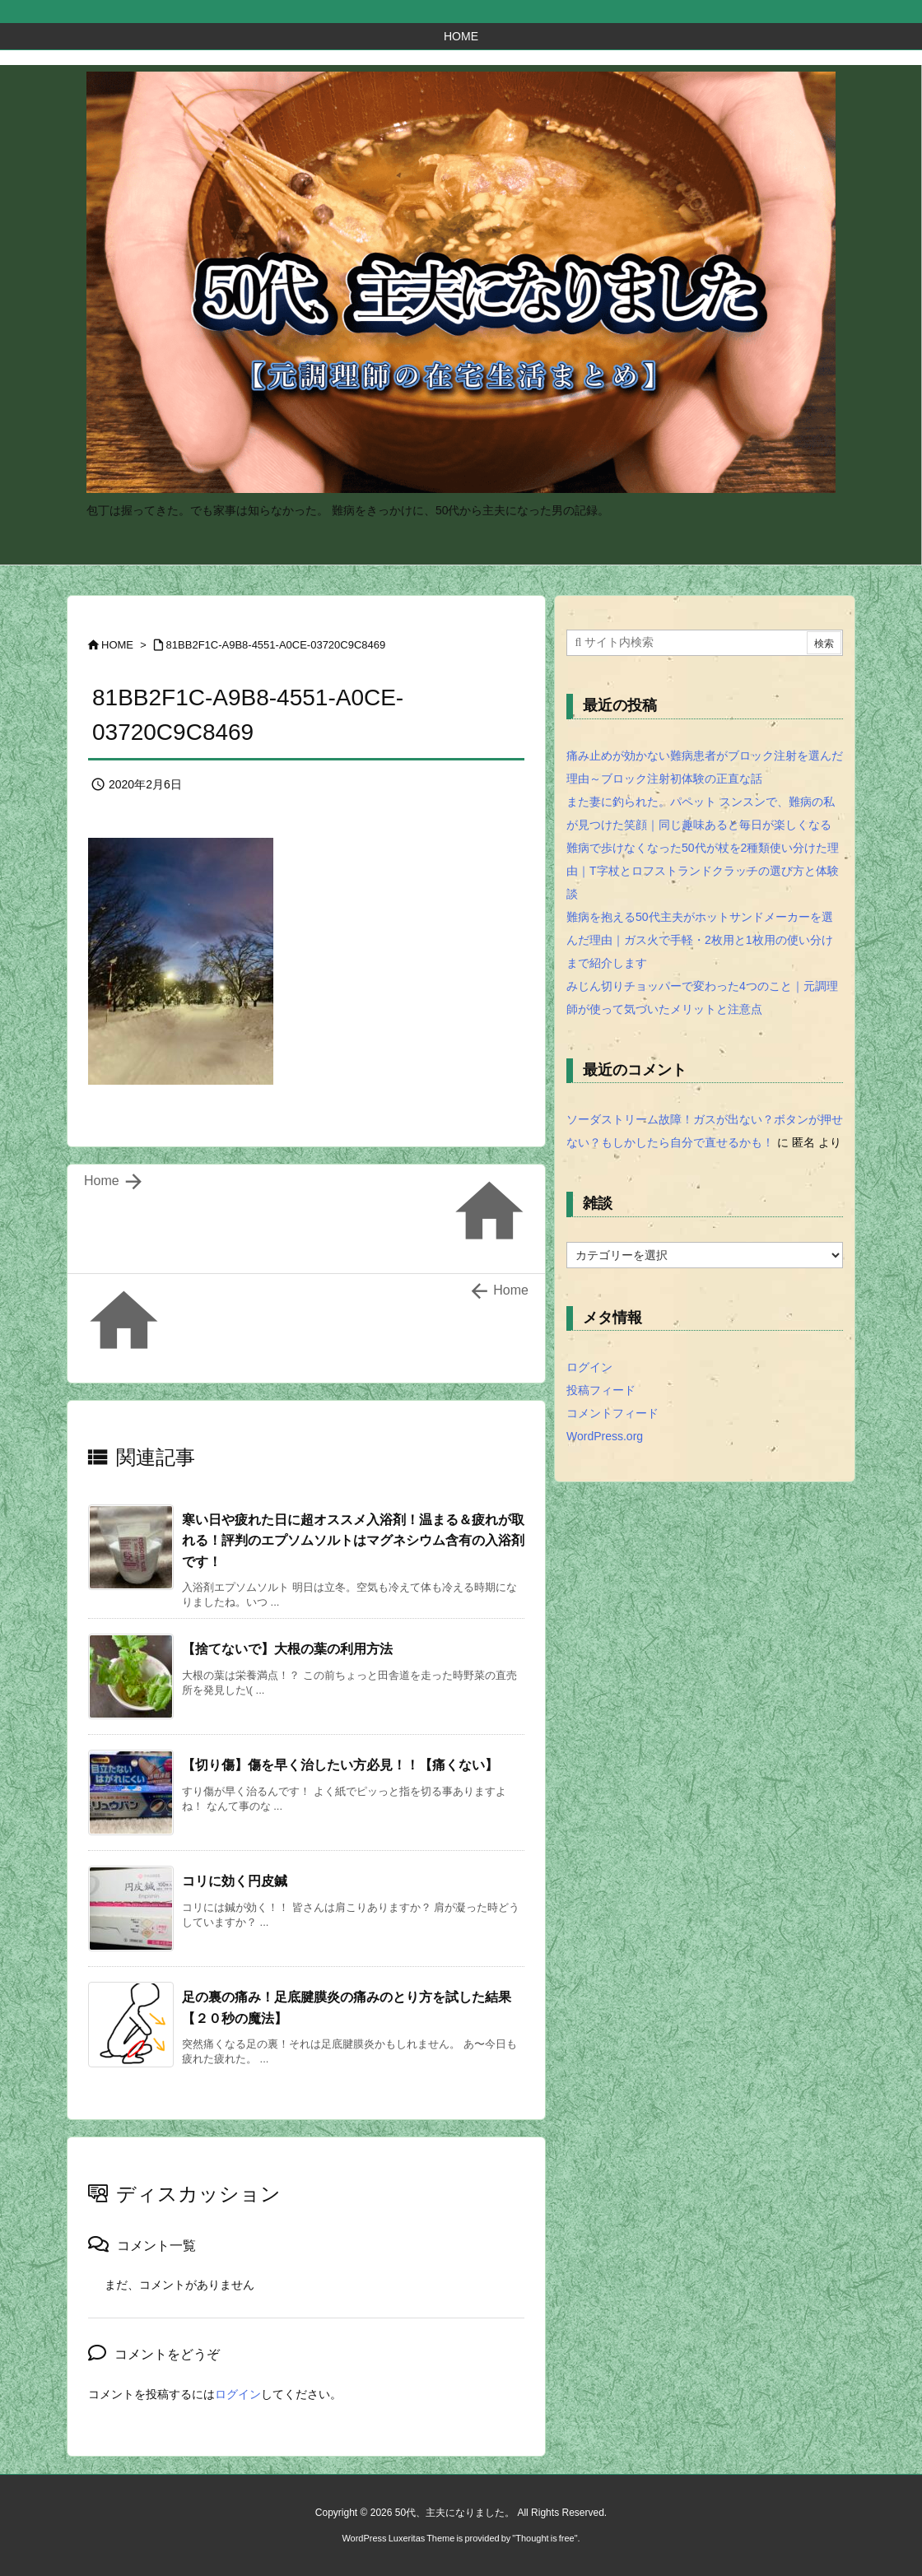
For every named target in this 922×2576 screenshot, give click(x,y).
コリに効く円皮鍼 (234, 1881)
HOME (117, 645)
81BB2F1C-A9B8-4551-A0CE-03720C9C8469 (276, 645)
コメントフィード (612, 1413)
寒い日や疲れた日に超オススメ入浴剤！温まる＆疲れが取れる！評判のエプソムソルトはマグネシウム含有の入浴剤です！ (353, 1541)
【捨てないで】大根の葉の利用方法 (287, 1649)
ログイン (238, 2394)
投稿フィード (601, 1390)
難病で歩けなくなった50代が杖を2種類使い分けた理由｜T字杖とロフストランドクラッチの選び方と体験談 (702, 870)
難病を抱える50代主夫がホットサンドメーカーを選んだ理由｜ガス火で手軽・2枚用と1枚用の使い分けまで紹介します (699, 939)
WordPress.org (604, 1436)
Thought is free (544, 2538)
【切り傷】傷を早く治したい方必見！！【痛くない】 (340, 1765)
